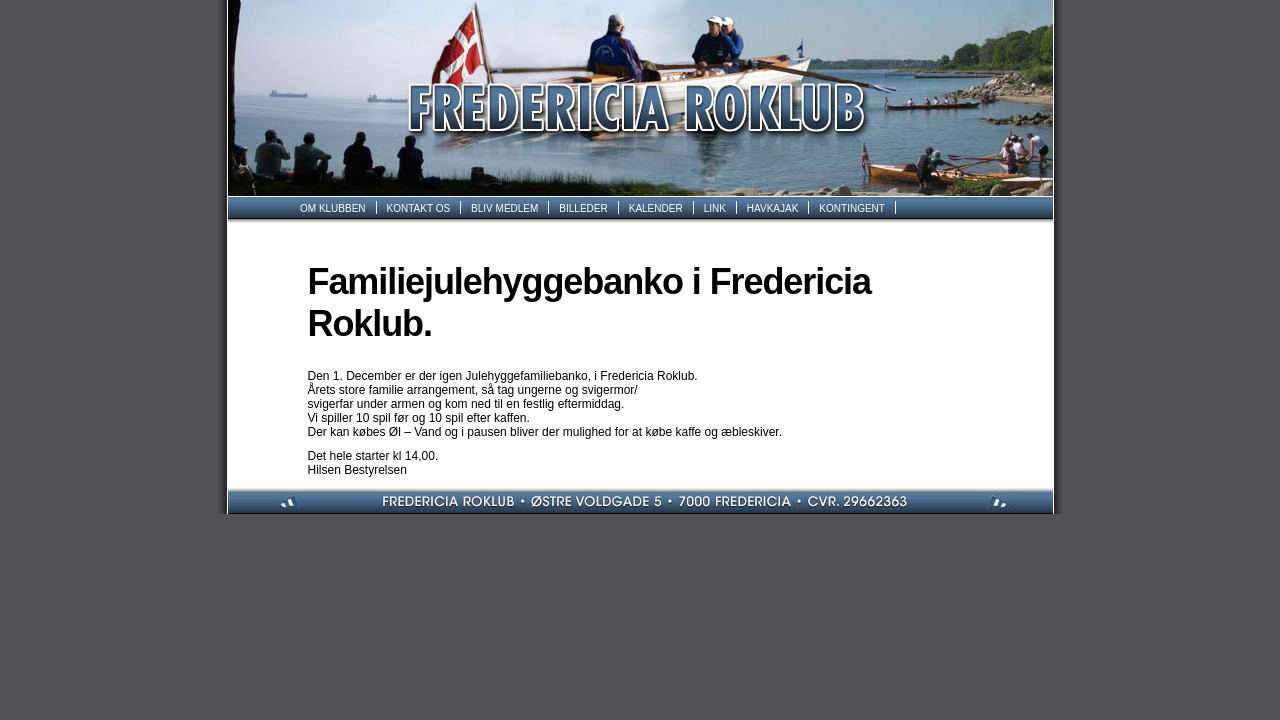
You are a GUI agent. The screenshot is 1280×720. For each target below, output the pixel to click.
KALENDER (656, 208)
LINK (715, 208)
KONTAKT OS (419, 208)
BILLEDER (583, 208)
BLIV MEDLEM (504, 208)
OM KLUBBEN (333, 208)
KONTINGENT (852, 208)
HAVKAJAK (773, 208)
